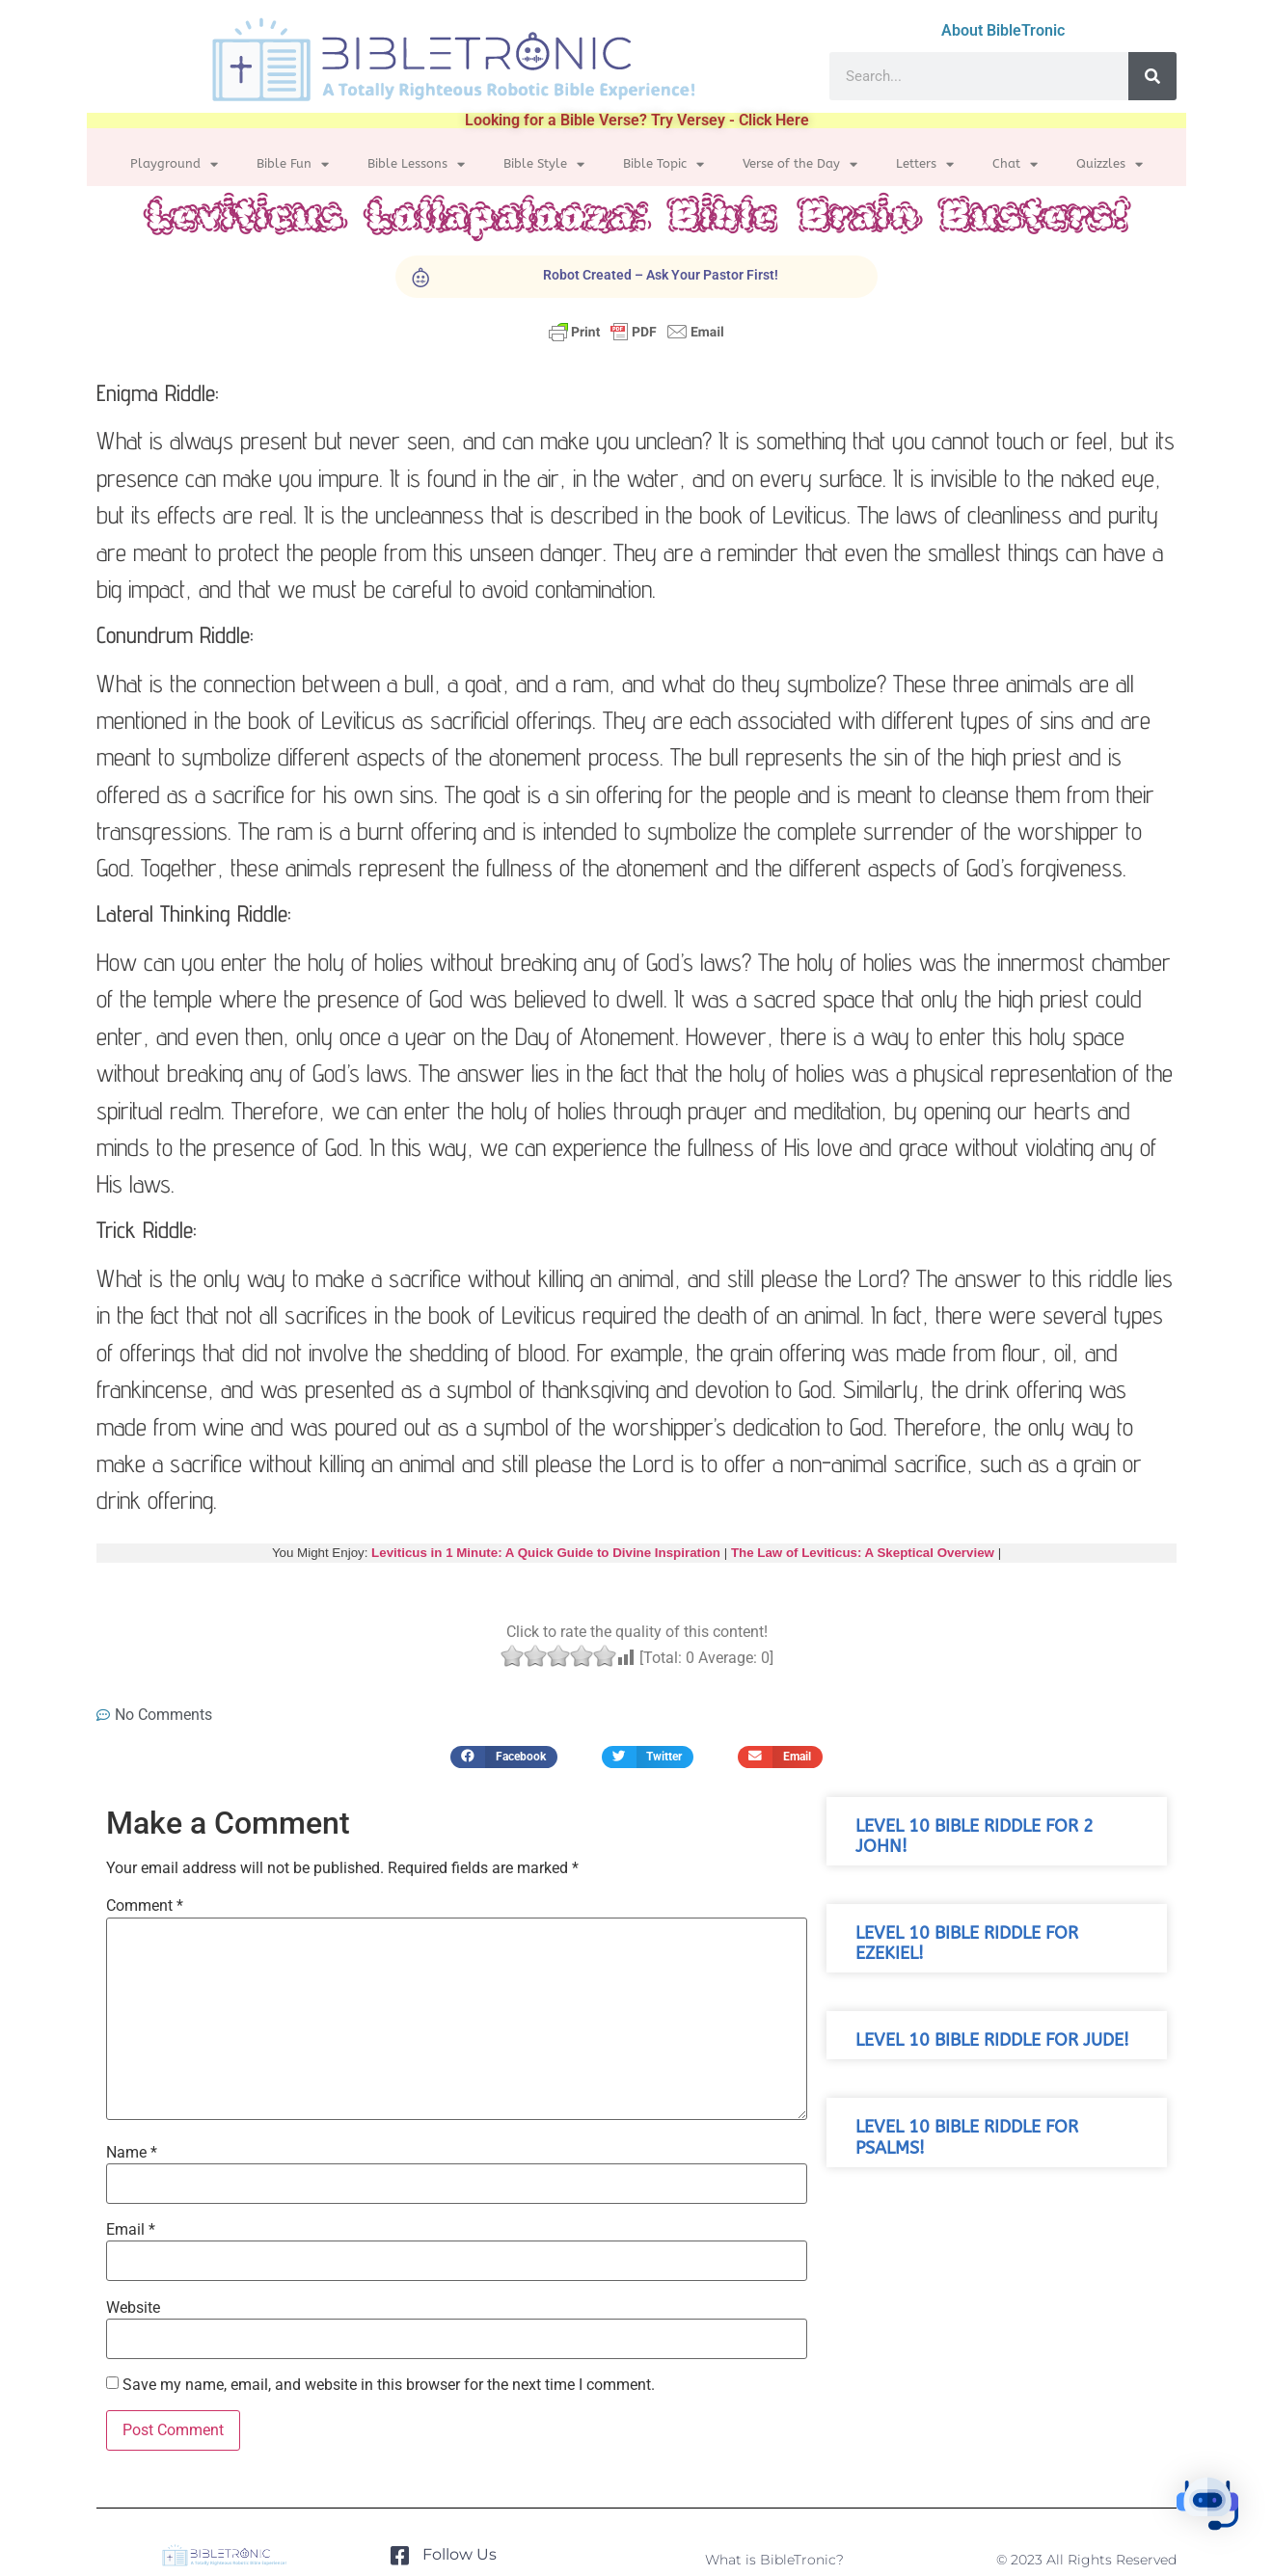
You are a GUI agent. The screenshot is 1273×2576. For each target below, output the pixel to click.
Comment (144, 1906)
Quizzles (1109, 164)
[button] (503, 1757)
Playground (174, 164)
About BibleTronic (1003, 30)
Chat (1015, 164)
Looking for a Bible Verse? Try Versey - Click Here (637, 120)
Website (133, 2308)
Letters (925, 164)
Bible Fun (293, 164)
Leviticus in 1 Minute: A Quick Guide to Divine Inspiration (545, 1552)
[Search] (1152, 76)
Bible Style (543, 164)
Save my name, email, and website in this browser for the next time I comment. (388, 2385)
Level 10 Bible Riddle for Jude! (992, 2040)
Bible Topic (663, 164)
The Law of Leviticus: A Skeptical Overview (862, 1552)
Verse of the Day (800, 164)
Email (130, 2230)
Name (131, 2152)
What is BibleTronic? (774, 2559)
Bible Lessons (416, 164)
